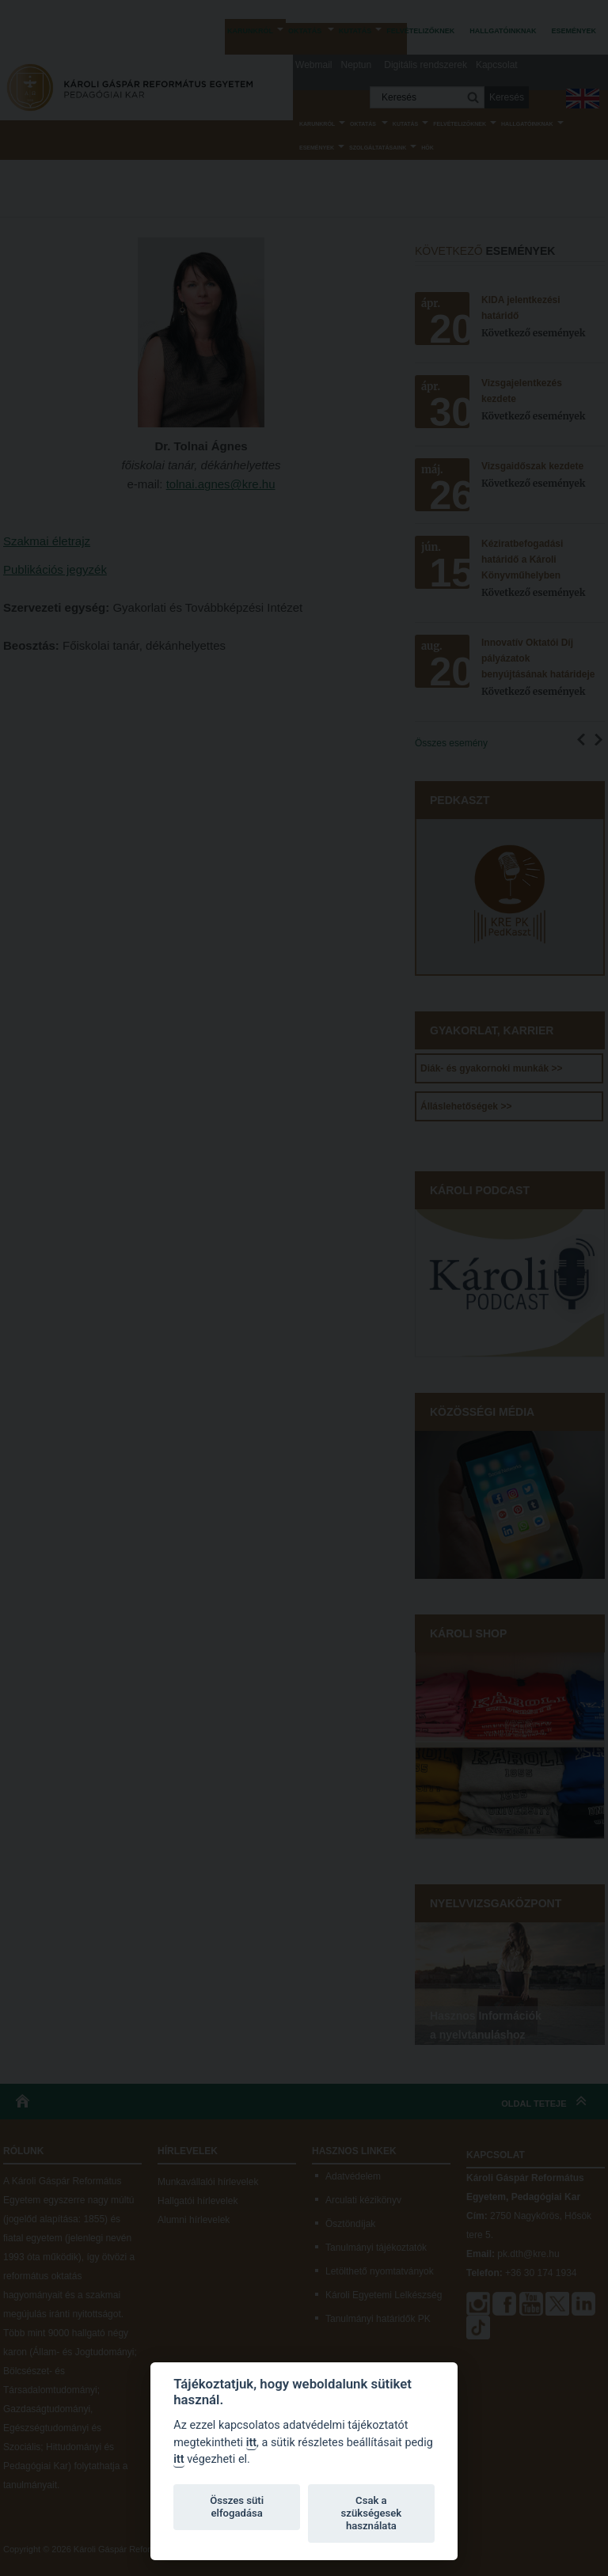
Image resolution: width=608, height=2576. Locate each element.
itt (251, 2442)
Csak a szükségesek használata (371, 2513)
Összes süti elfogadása (237, 2506)
